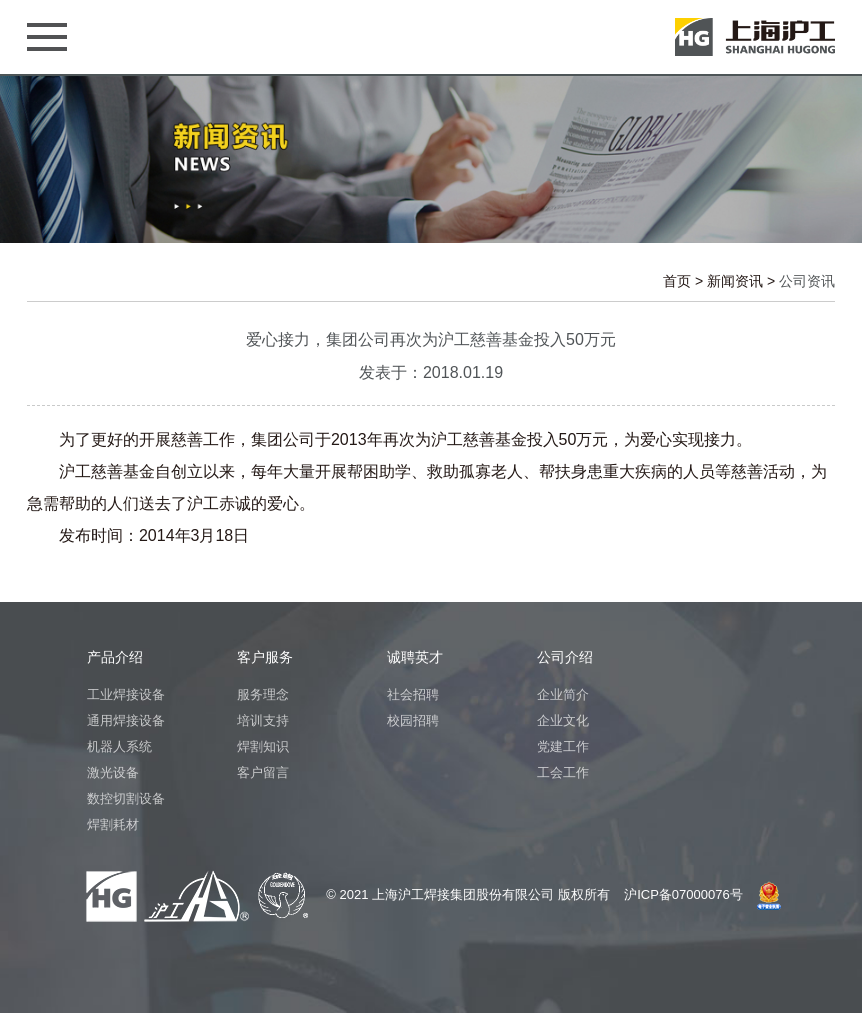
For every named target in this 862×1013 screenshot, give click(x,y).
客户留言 (263, 772)
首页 (677, 281)
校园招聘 (413, 720)
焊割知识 (263, 746)
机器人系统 (119, 746)
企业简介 (563, 694)
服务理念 (263, 694)
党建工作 (563, 746)
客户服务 (265, 657)
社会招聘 (413, 694)
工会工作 (563, 772)
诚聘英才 (415, 657)
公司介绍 (565, 657)
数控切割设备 (126, 798)
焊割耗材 (113, 824)
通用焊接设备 (126, 720)
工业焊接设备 (126, 694)
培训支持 (263, 720)
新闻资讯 (735, 281)
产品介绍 (115, 657)
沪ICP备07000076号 (683, 894)
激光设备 (113, 772)
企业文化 (563, 720)
